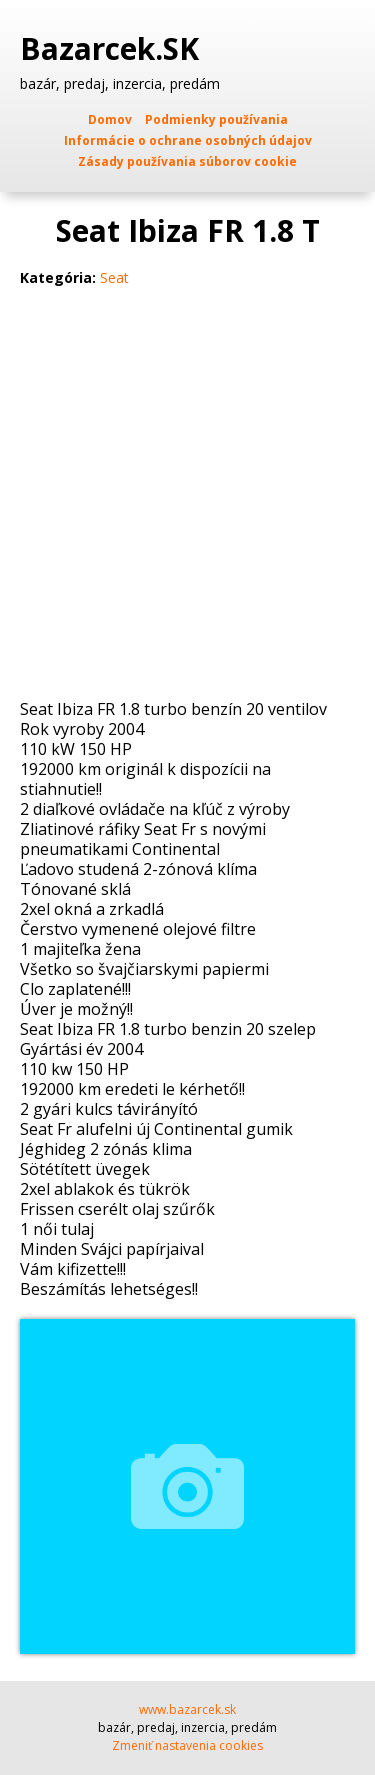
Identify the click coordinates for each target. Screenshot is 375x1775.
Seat (114, 277)
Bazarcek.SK (113, 49)
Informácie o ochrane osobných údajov (188, 140)
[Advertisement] (187, 501)
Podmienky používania (216, 119)
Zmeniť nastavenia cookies (187, 1745)
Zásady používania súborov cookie (187, 161)
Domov (110, 119)
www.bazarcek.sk (187, 1709)
